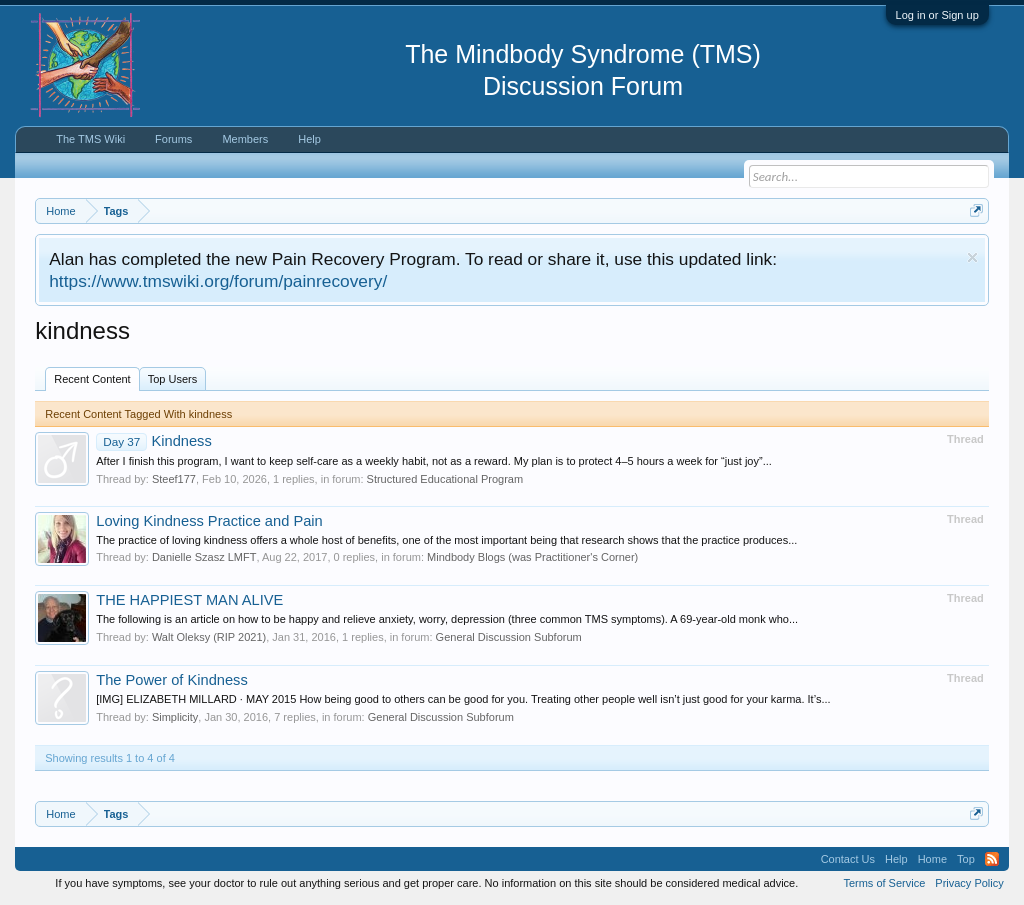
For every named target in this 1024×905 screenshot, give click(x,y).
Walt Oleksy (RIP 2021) (209, 637)
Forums (173, 139)
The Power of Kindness (172, 680)
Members (245, 139)
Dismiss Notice (972, 257)
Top (966, 859)
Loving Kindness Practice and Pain (209, 521)
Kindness (154, 441)
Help (309, 139)
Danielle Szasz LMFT (204, 557)
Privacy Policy (969, 883)
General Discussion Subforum (509, 637)
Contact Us (848, 859)
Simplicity (175, 717)
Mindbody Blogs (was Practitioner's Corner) (532, 557)
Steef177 (174, 479)
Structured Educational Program (445, 479)
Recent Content (92, 379)
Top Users (173, 379)
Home (932, 859)
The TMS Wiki (90, 139)
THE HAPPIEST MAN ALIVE (189, 600)
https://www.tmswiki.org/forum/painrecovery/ (218, 281)
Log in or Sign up (937, 15)
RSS (992, 859)
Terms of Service (884, 883)
